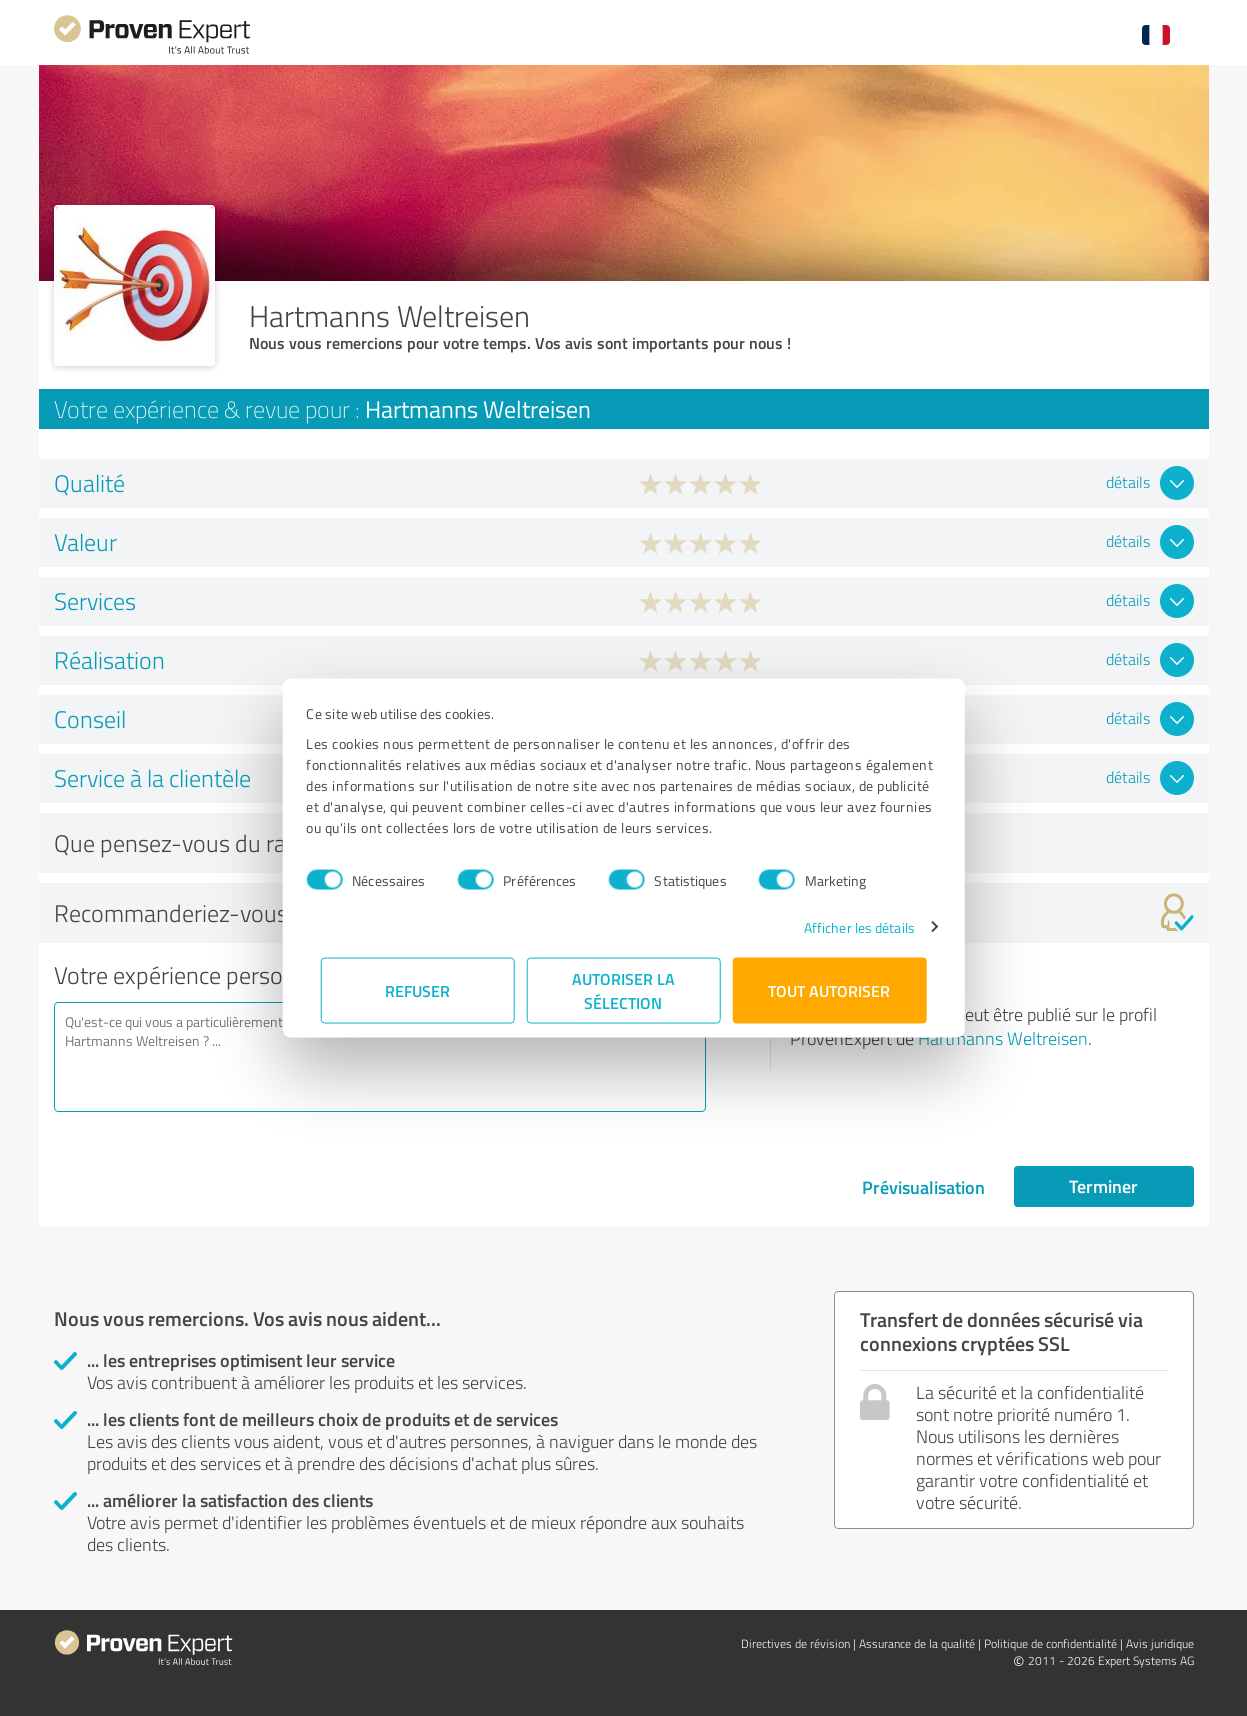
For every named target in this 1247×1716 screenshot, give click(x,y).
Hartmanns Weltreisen (1003, 1038)
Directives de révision (795, 1643)
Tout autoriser (830, 989)
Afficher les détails (845, 926)
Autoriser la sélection (623, 989)
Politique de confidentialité (1050, 1643)
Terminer (1103, 1186)
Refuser (417, 989)
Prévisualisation (923, 1187)
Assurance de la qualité (917, 1643)
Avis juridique (1160, 1643)
